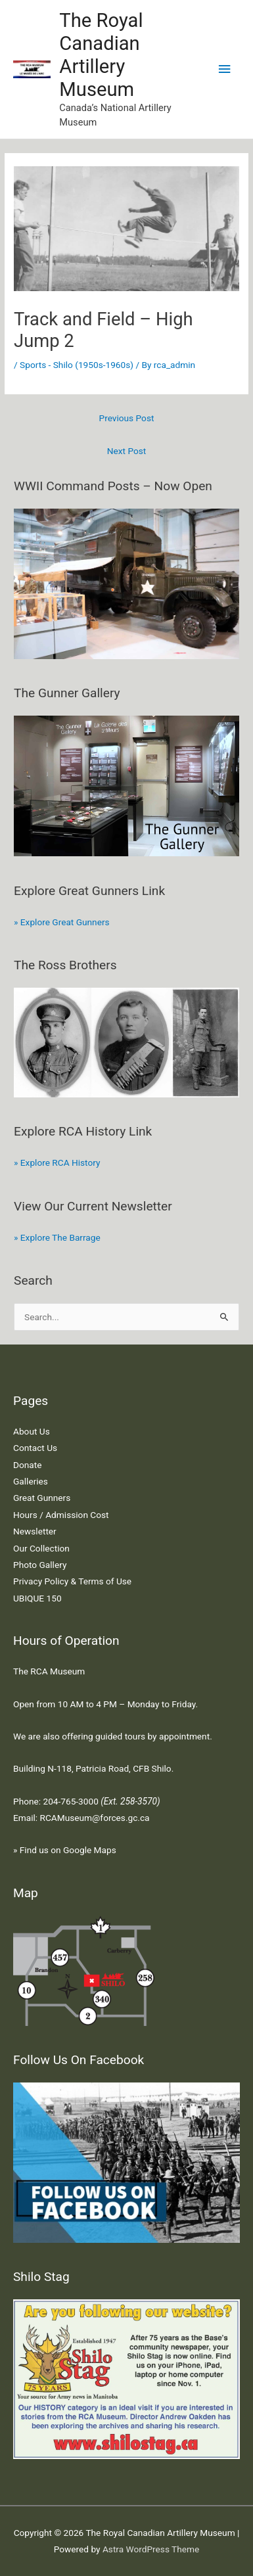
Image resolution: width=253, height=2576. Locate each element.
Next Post (127, 451)
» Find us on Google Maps (64, 1850)
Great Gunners (41, 1497)
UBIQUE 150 (37, 1598)
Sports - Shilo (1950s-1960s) (76, 364)
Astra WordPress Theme (151, 2549)
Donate (27, 1465)
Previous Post (126, 418)
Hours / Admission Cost (61, 1514)
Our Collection (41, 1548)
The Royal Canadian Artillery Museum (101, 55)
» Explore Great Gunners (62, 922)
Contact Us (35, 1447)
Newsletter (35, 1531)
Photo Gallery (39, 1564)
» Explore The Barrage (57, 1237)
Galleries (30, 1481)
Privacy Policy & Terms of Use (72, 1581)
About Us (31, 1431)
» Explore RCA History (57, 1162)
